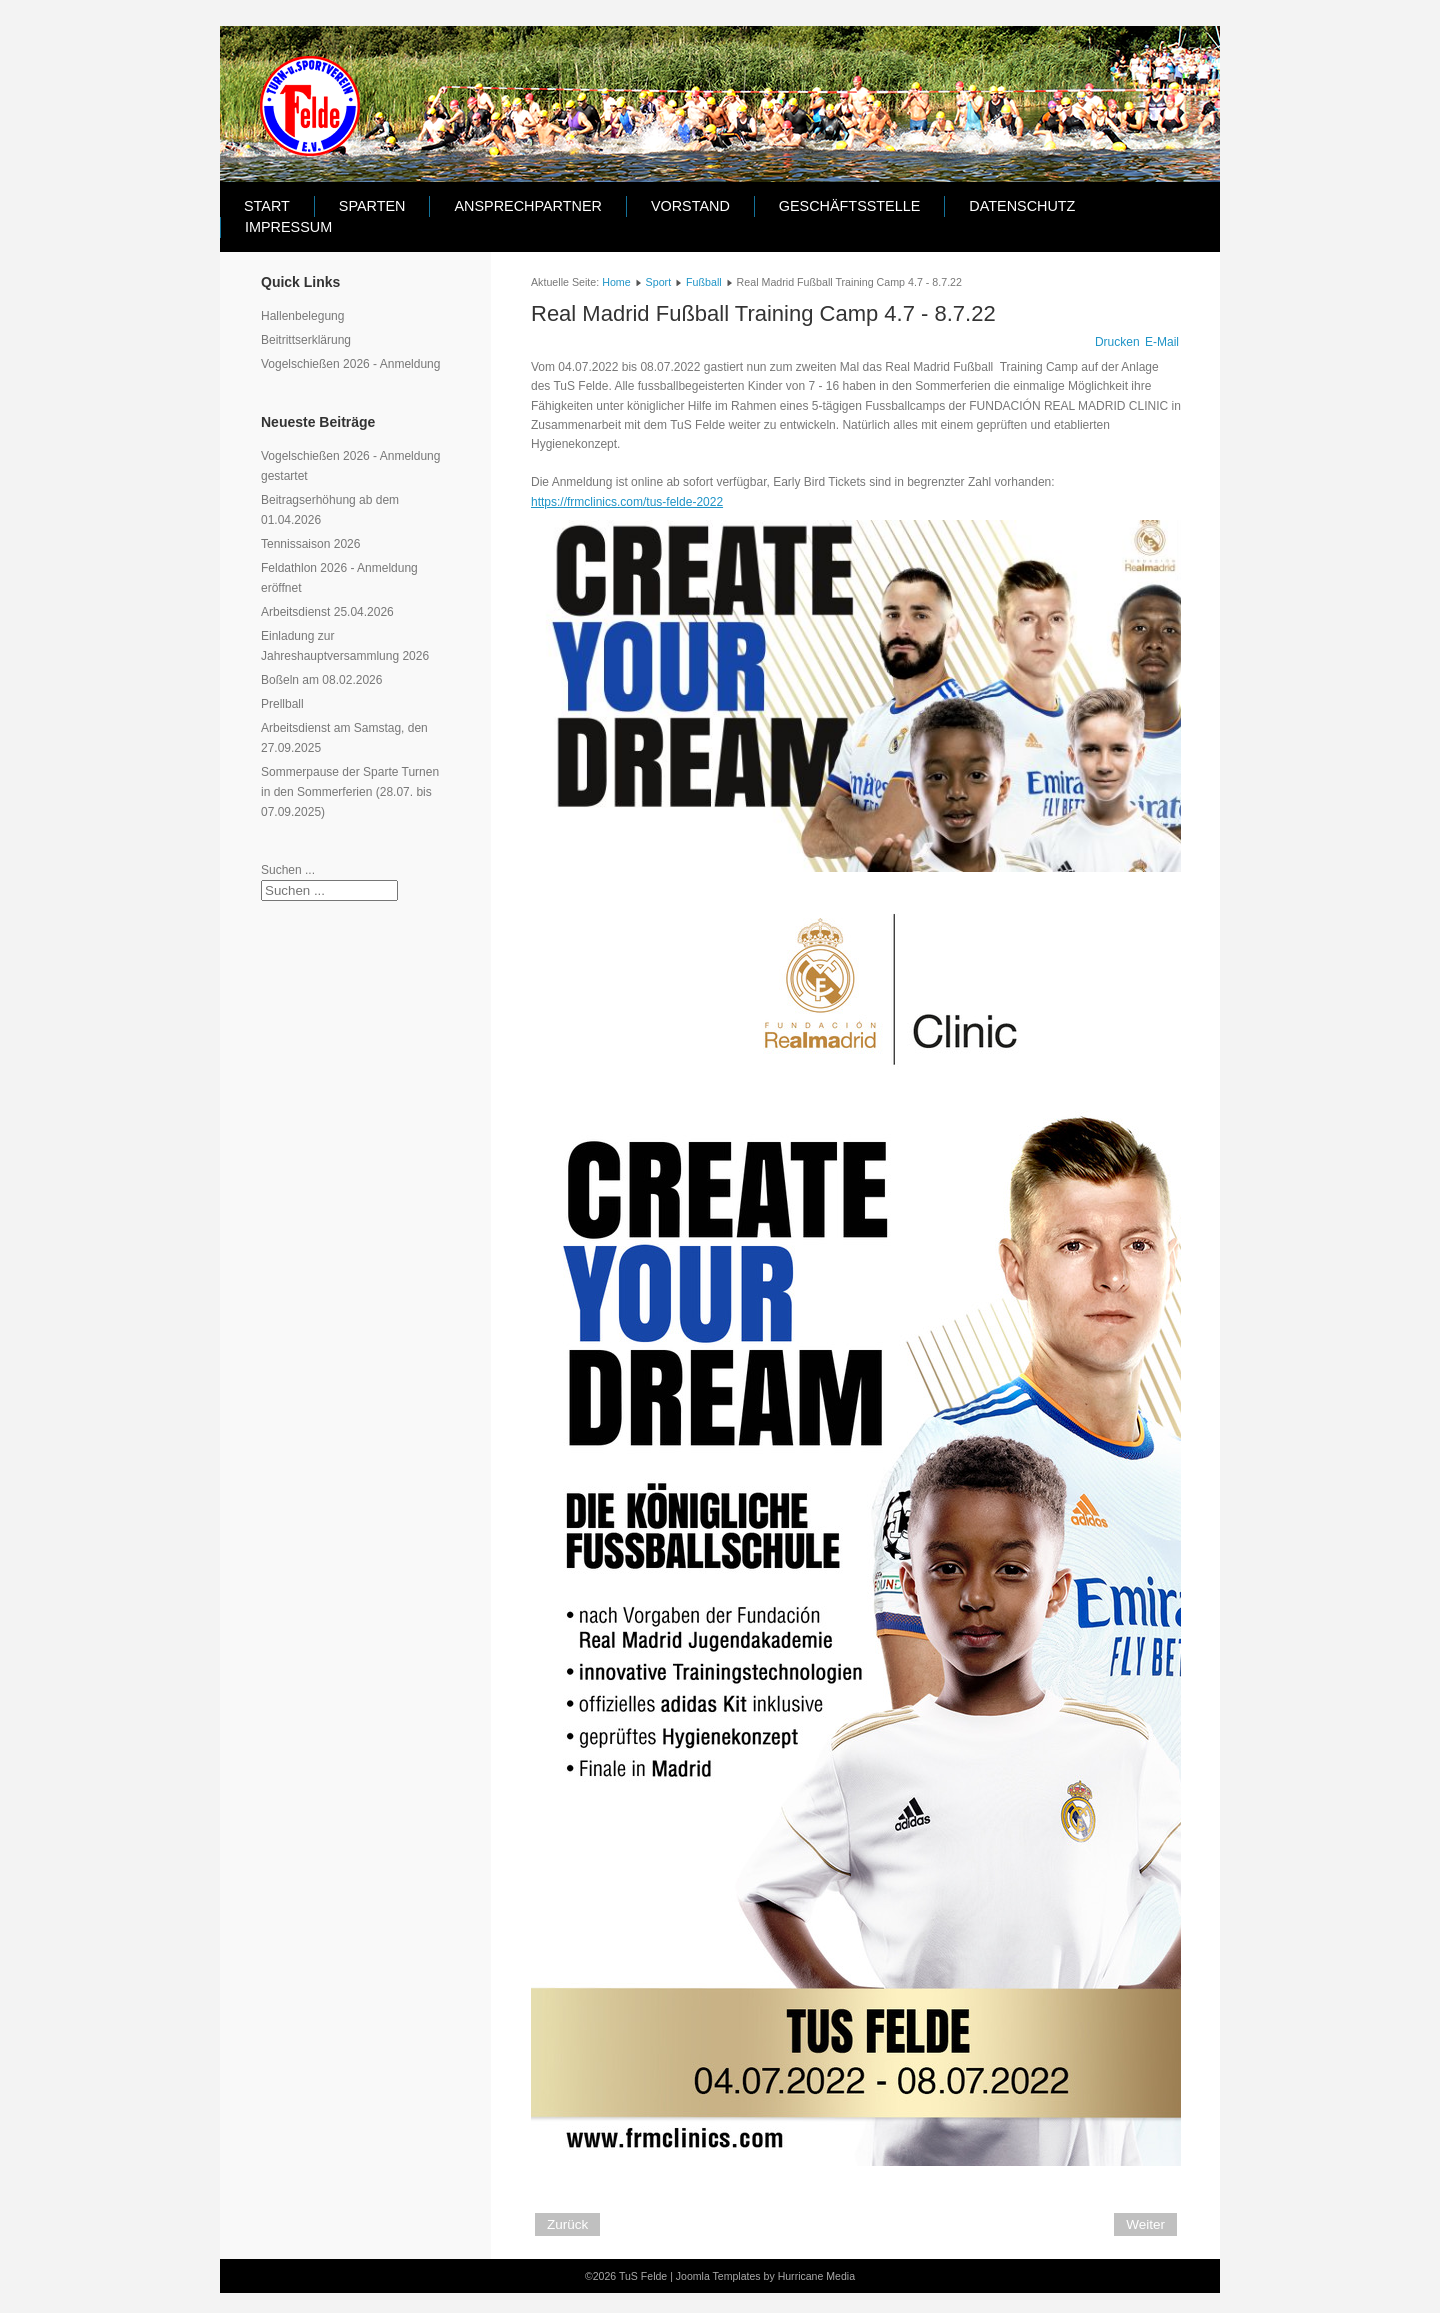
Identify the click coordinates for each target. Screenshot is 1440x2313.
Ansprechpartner (527, 206)
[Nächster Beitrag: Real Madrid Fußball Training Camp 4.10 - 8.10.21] (1145, 2224)
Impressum (288, 227)
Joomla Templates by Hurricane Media (765, 2276)
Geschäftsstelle (850, 206)
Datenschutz (1022, 206)
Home (616, 282)
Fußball (704, 282)
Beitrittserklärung (306, 340)
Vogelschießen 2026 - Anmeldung (350, 364)
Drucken (1117, 342)
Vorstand (690, 206)
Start (267, 206)
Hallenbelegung (302, 316)
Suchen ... (288, 870)
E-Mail (1162, 342)
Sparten (372, 206)
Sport (659, 282)
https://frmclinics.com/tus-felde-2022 (627, 502)
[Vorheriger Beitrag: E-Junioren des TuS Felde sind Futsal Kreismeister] (567, 2224)
